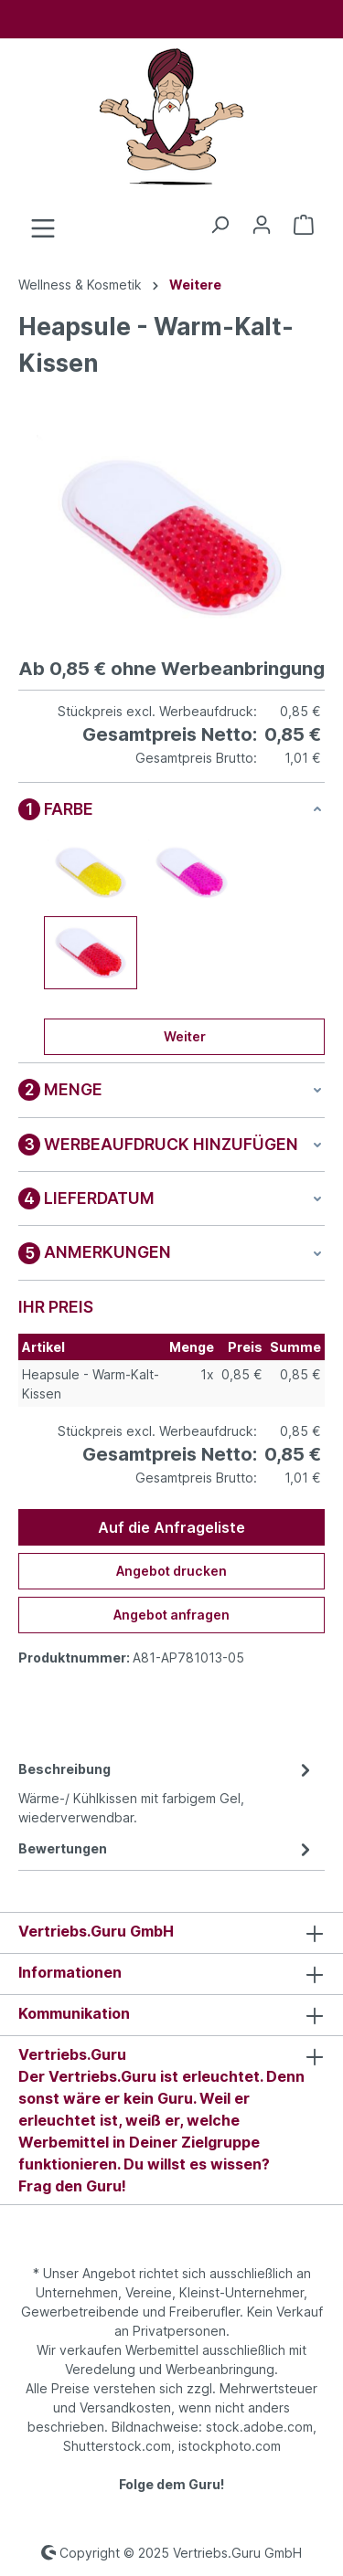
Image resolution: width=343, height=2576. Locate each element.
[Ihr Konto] (262, 224)
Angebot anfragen (171, 1614)
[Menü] (43, 228)
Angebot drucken (171, 1570)
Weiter (185, 1036)
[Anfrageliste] (304, 224)
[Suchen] (219, 224)
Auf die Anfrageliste (171, 1527)
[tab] (167, 1792)
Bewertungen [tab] (167, 1848)
